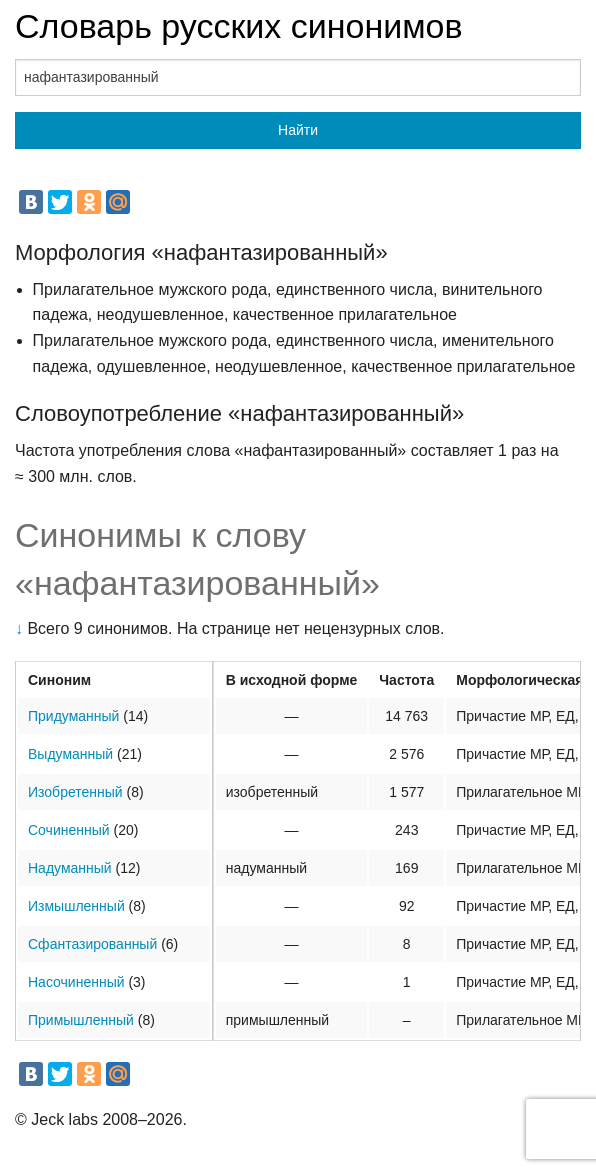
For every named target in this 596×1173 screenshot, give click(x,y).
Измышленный (76, 906)
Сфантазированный (92, 944)
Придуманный (73, 716)
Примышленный (81, 1020)
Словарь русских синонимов (239, 26)
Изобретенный (75, 792)
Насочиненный (76, 982)
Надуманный (70, 868)
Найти (298, 130)
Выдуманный (70, 754)
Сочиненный (69, 830)
